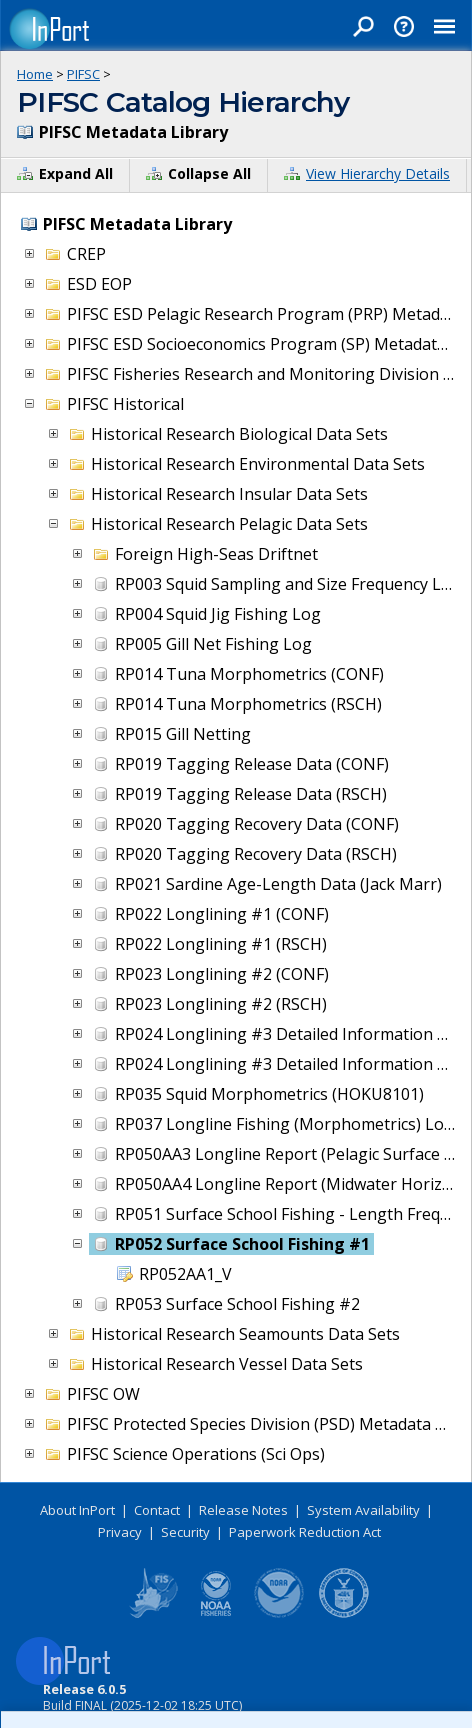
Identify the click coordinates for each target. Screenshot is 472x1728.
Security (185, 1532)
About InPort (77, 1510)
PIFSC (83, 74)
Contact (157, 1510)
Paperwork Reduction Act (305, 1532)
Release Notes (243, 1510)
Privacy (120, 1532)
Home (35, 74)
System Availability (363, 1510)
